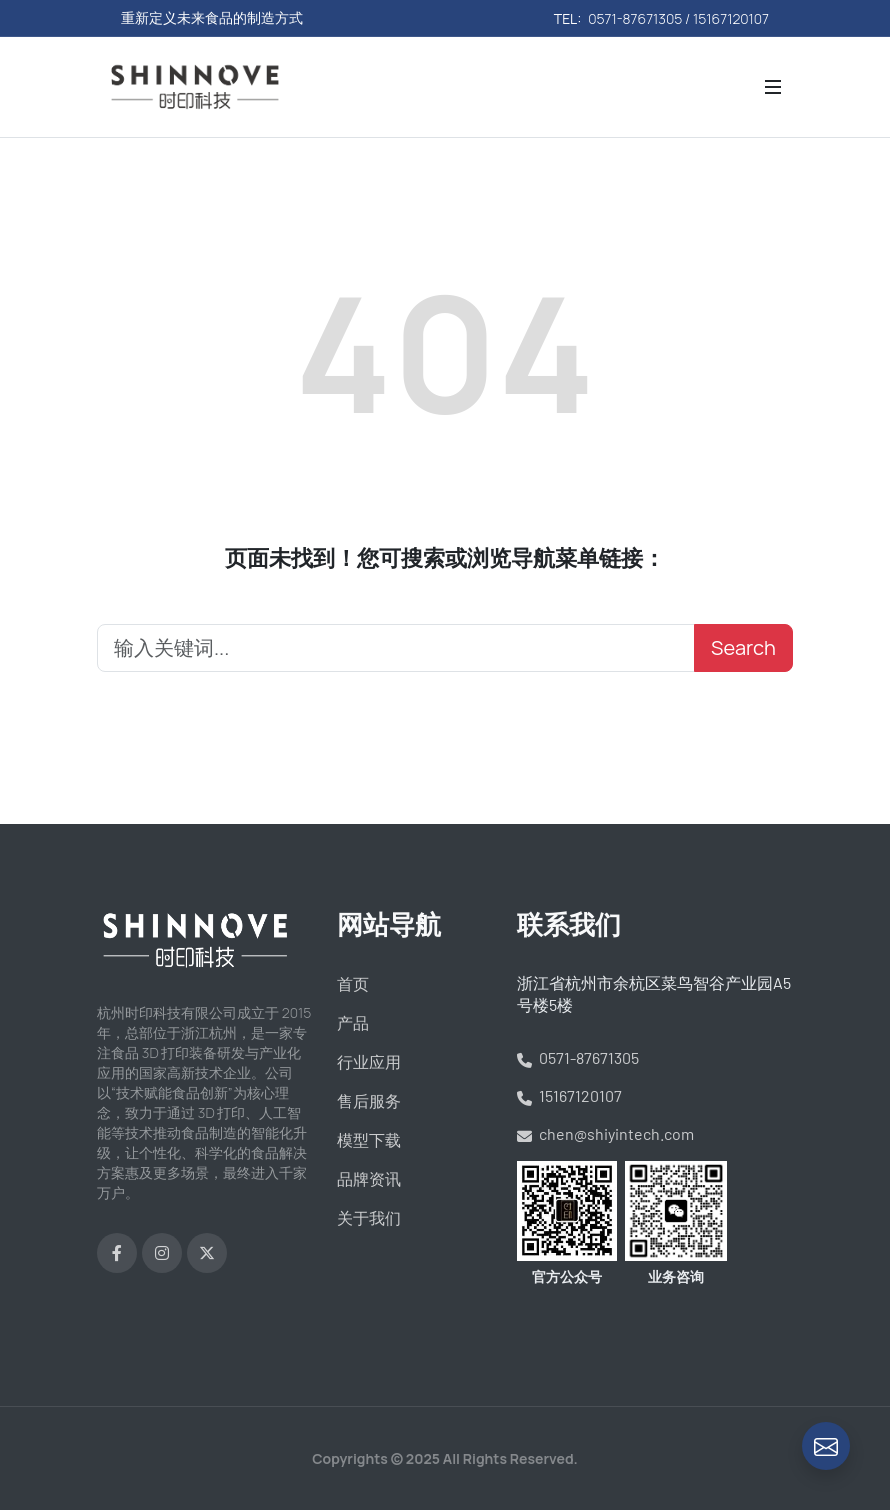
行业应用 (369, 1062)
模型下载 (369, 1140)
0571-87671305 (578, 1057)
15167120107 (569, 1095)
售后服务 (369, 1101)
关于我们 (369, 1218)
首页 (353, 984)
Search (743, 647)
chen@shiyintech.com (605, 1133)
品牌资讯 (369, 1179)
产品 (353, 1023)
